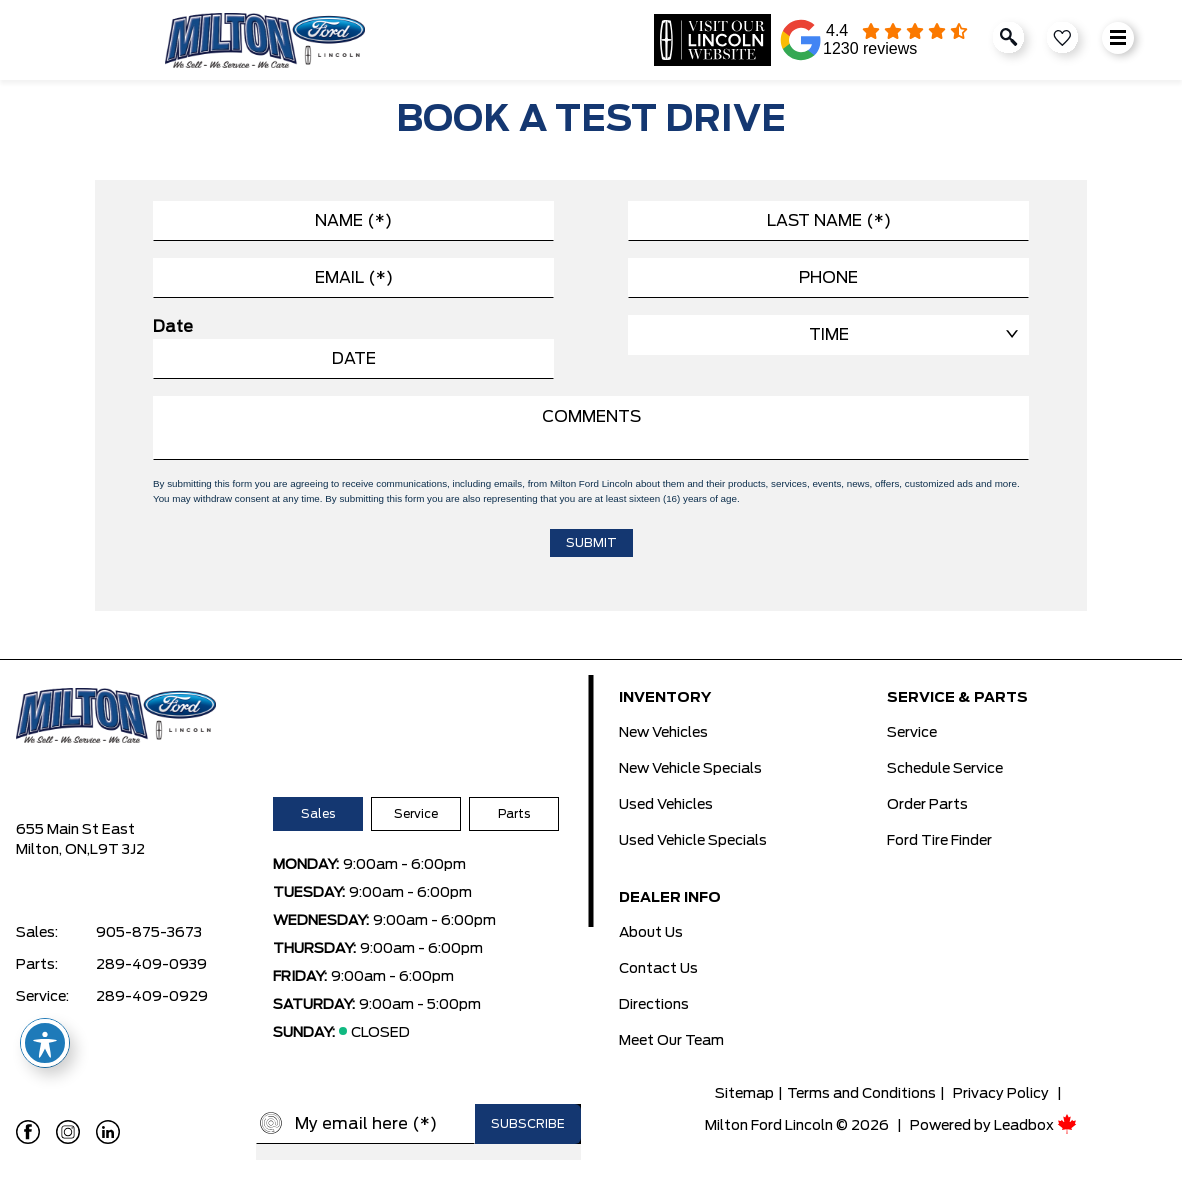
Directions (654, 1005)
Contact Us (658, 969)
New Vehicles (663, 733)
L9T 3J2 (117, 850)
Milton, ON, (53, 850)
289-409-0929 (152, 997)
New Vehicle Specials (690, 769)
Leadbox (1035, 1126)
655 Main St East (75, 830)
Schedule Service (945, 769)
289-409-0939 (151, 965)
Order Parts (927, 805)
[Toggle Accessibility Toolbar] (45, 1043)
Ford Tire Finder (939, 841)
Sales (318, 814)
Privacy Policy (1001, 1094)
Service (416, 814)
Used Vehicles (666, 805)
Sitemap (744, 1094)
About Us (651, 933)
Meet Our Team (671, 1041)
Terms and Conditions (861, 1094)
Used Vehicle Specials (693, 841)
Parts (514, 814)
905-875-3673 (149, 933)
